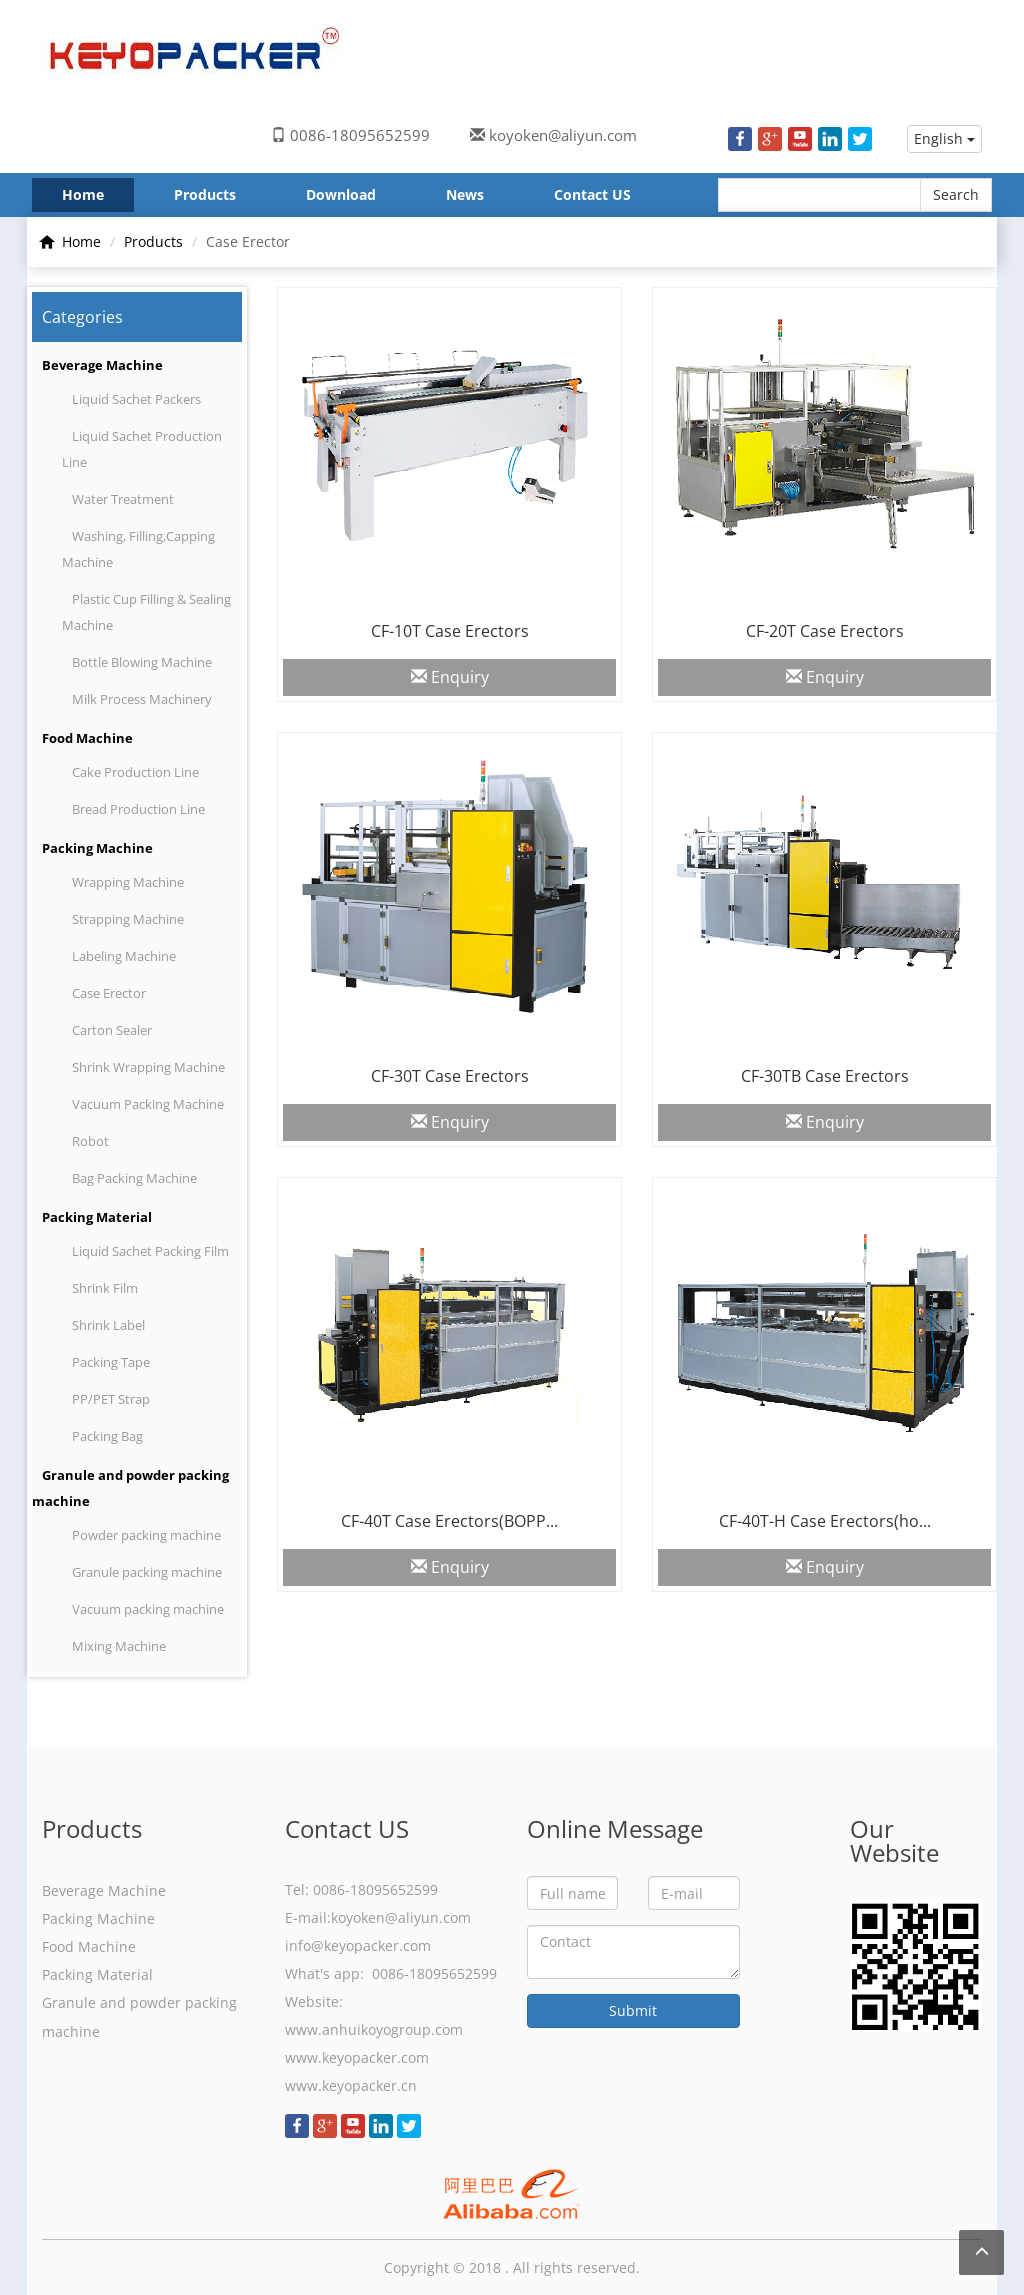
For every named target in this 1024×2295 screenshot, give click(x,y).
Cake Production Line (135, 772)
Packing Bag (107, 1436)
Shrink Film (105, 1288)
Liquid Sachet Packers (136, 399)
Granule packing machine (147, 1572)
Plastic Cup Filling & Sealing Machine (146, 612)
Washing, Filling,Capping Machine (138, 549)
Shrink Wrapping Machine (148, 1067)
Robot (90, 1141)
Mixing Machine (119, 1646)
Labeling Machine (124, 956)
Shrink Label (108, 1325)
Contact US (592, 194)
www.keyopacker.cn (351, 2085)
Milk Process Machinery (142, 699)
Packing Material (97, 1217)
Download (341, 194)
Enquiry (450, 677)
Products (205, 194)
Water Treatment (123, 499)
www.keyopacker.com (357, 2057)
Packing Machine (97, 848)
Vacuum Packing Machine (148, 1104)
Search (956, 194)
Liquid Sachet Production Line (142, 449)
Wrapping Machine (128, 882)
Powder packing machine (146, 1535)
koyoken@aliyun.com (563, 135)
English (944, 138)
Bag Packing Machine (134, 1178)
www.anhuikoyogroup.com (374, 2029)
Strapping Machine (128, 919)
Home (83, 194)
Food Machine (87, 738)
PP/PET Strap (111, 1399)
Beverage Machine (102, 365)
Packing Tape (111, 1362)
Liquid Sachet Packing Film (150, 1251)
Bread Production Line (138, 809)
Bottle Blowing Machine (142, 662)
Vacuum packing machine (148, 1609)
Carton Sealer (112, 1030)
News (465, 194)
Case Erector (109, 993)
